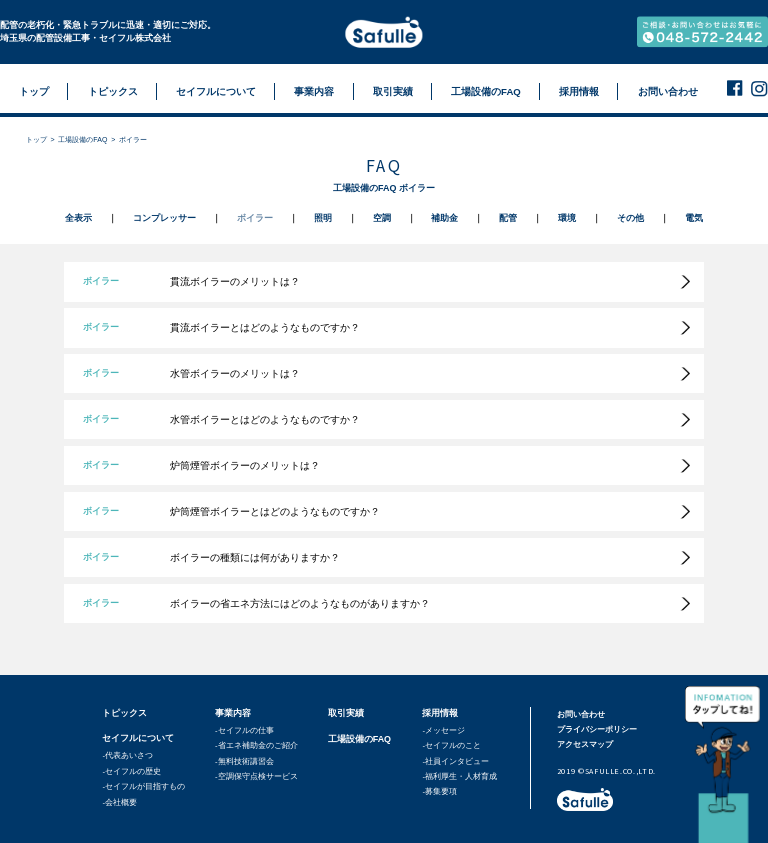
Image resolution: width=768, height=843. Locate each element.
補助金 (444, 218)
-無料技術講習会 (244, 761)
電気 (694, 218)
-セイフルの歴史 (131, 771)
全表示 (78, 218)
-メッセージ (443, 730)
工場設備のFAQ (82, 139)
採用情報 (440, 713)
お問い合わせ (581, 714)
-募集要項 (439, 791)
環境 (567, 218)
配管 (508, 218)
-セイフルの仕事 (244, 730)
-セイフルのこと (451, 745)
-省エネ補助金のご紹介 (256, 745)
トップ (36, 139)
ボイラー (255, 218)
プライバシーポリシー (597, 729)
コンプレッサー (164, 218)
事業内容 (233, 713)
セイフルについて (138, 738)
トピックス (124, 713)
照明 (323, 218)
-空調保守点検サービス (256, 776)
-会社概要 (119, 802)
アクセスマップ (585, 744)
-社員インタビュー (455, 761)
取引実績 (346, 713)
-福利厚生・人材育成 (459, 776)
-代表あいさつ (127, 755)
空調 (382, 218)
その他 (630, 218)
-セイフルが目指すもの (143, 786)
